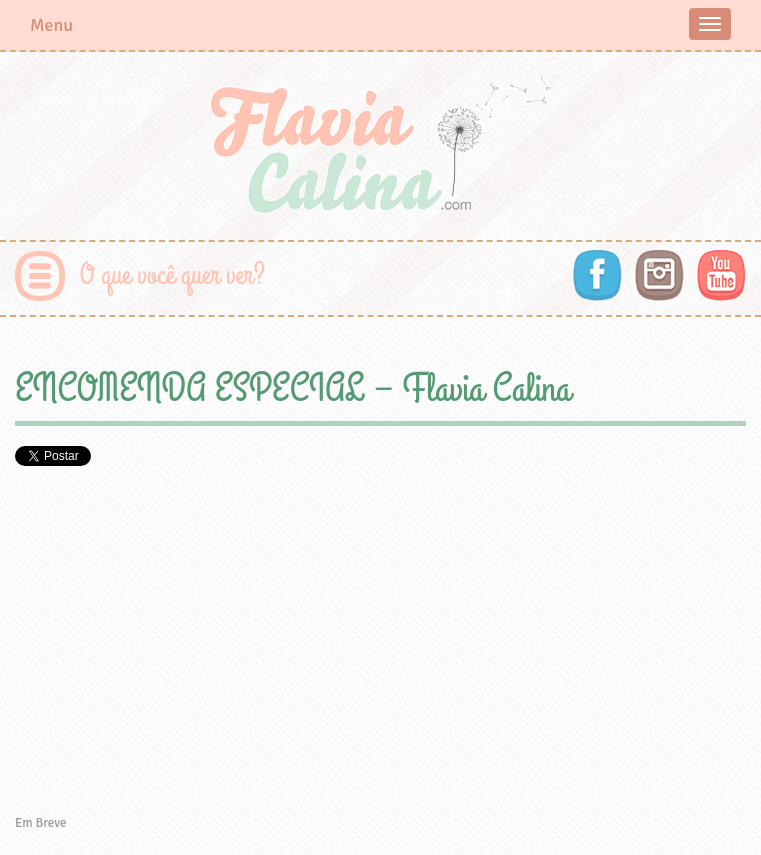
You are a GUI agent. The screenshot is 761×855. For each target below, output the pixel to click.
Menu (51, 25)
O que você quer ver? (172, 275)
